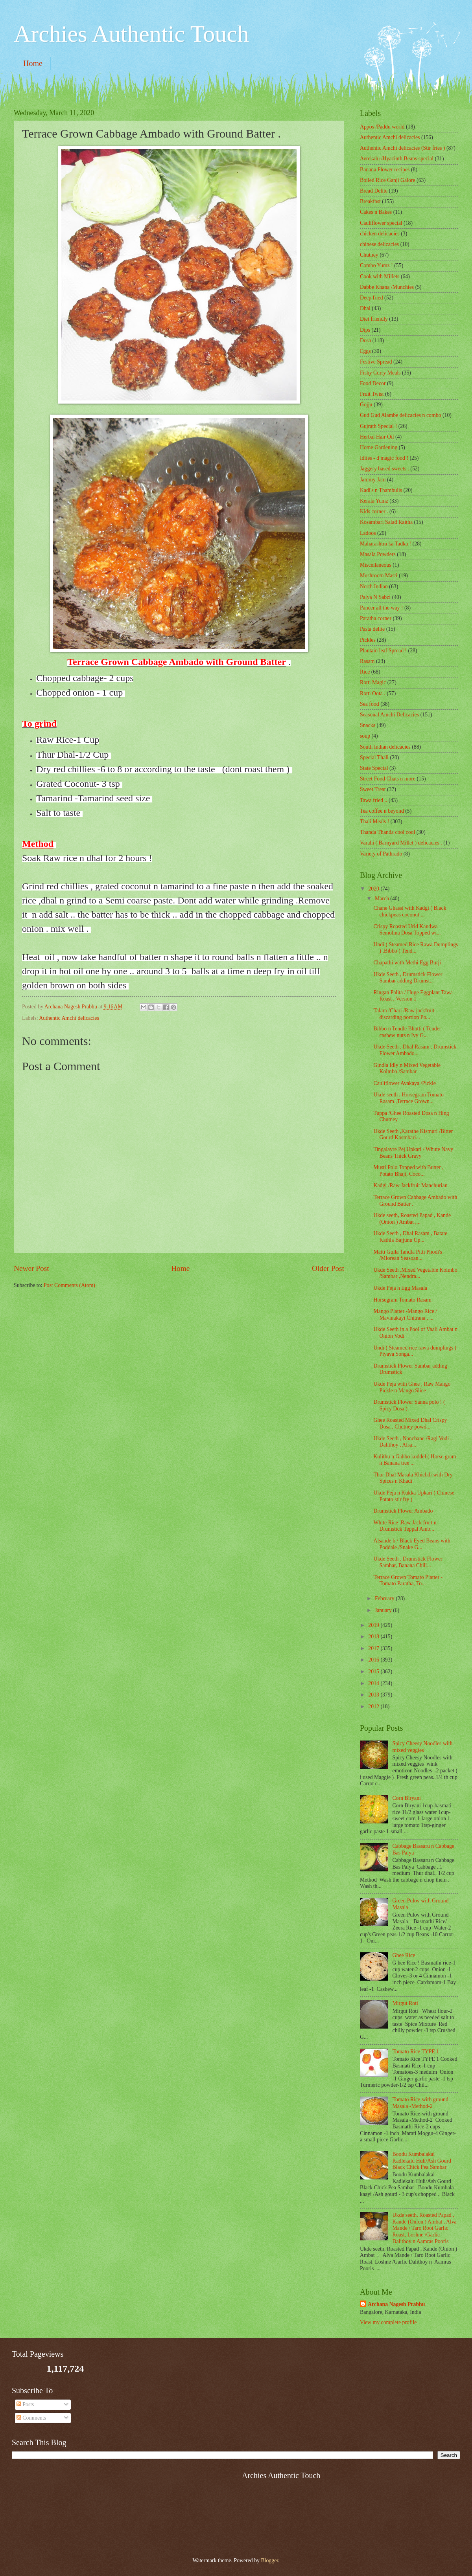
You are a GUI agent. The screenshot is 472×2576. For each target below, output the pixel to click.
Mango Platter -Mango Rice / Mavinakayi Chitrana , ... (405, 1314)
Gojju (366, 405)
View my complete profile (388, 2322)
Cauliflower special (381, 223)
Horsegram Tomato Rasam (402, 1300)
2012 (374, 1706)
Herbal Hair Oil (377, 437)
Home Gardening (378, 447)
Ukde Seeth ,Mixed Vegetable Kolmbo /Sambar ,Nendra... (415, 1273)
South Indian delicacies (385, 747)
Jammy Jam (373, 480)
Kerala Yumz (374, 501)
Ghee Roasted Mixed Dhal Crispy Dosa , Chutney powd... (410, 1423)
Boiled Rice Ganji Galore (387, 180)
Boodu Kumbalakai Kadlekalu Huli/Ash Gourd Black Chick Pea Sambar (422, 2160)
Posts (25, 2404)
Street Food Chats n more (387, 779)
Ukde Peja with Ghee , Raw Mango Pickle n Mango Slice (411, 1387)
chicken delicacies (380, 234)
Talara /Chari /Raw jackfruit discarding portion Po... (403, 1014)
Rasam (367, 661)
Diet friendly (374, 319)
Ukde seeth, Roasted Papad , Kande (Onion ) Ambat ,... (412, 1218)
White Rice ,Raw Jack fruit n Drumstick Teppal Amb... (404, 1526)
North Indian (374, 586)
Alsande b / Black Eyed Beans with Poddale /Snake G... (411, 1544)
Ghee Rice (404, 1955)
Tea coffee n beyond (382, 811)
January (384, 1610)
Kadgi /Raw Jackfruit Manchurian (410, 1185)
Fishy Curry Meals (380, 373)
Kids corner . (374, 511)
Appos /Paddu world (382, 127)
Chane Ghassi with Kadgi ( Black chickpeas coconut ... (409, 911)
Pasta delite (372, 629)
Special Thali (374, 757)
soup (365, 736)
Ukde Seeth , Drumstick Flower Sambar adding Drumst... (407, 977)
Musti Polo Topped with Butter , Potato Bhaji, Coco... (408, 1170)
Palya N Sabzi (375, 597)
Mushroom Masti (378, 575)
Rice (365, 672)
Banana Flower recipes (384, 170)
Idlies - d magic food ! (384, 458)
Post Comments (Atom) (69, 1285)
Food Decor (373, 383)
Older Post (328, 1268)
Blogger (269, 2560)
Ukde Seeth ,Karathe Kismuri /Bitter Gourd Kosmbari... (413, 1134)
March (382, 899)
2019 (374, 1625)
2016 (374, 1660)
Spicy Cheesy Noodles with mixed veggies (423, 1747)
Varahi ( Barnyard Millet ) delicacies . (401, 843)
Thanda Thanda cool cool (387, 832)
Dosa (365, 340)
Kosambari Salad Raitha (386, 522)
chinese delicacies (379, 244)
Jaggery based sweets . (384, 469)
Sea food (369, 704)
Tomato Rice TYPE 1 (416, 2052)
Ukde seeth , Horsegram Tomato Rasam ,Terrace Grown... (408, 1098)
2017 (374, 1648)
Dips (365, 330)
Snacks (367, 725)
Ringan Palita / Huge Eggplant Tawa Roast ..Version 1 (412, 996)
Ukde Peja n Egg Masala (400, 1288)
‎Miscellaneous (375, 565)
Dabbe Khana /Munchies (387, 287)
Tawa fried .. (373, 800)
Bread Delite (373, 191)
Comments (31, 2418)
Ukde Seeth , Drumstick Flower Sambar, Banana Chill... (407, 1562)
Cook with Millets (379, 276)
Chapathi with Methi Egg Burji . (408, 963)
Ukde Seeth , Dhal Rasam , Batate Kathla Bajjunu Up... (410, 1236)
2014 (374, 1683)
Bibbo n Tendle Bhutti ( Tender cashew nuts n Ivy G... (407, 1032)
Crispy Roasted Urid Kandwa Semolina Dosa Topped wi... (407, 930)
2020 (374, 889)
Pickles (368, 640)
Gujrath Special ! (378, 426)
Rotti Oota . (372, 693)
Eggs (365, 351)
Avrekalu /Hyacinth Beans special (396, 159)
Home (32, 63)
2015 (374, 1671)
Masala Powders (378, 554)
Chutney (369, 255)
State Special (374, 768)
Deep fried (371, 298)
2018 (374, 1637)
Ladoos (368, 533)
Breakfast (370, 201)
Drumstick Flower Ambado (403, 1511)
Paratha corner (375, 618)
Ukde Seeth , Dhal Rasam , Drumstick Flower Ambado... (414, 1050)
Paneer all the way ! (381, 608)
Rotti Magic (373, 682)
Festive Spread (376, 362)
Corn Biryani (407, 1798)
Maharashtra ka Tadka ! (385, 544)
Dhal (365, 308)
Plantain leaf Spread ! (383, 651)
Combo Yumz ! (376, 265)
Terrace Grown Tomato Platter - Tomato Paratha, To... (407, 1580)
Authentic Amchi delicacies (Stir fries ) (402, 148)
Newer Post (31, 1268)
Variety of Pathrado (381, 854)
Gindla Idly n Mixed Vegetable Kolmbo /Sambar (407, 1068)
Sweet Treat (373, 789)
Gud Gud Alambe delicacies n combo (400, 415)
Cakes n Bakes (376, 212)
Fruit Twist (372, 394)
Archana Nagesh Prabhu (396, 2304)
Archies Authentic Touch (131, 34)
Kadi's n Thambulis (381, 490)
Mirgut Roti (405, 2003)
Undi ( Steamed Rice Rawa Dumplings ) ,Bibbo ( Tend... (415, 948)
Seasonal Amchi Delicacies (389, 715)
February (385, 1598)
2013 (374, 1695)
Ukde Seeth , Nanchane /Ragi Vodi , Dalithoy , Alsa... (412, 1442)
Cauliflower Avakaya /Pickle (404, 1083)
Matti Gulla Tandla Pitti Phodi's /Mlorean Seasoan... (407, 1255)
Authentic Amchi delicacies (69, 1018)
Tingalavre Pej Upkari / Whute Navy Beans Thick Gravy (413, 1152)
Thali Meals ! (374, 821)
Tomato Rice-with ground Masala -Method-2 (420, 2103)
